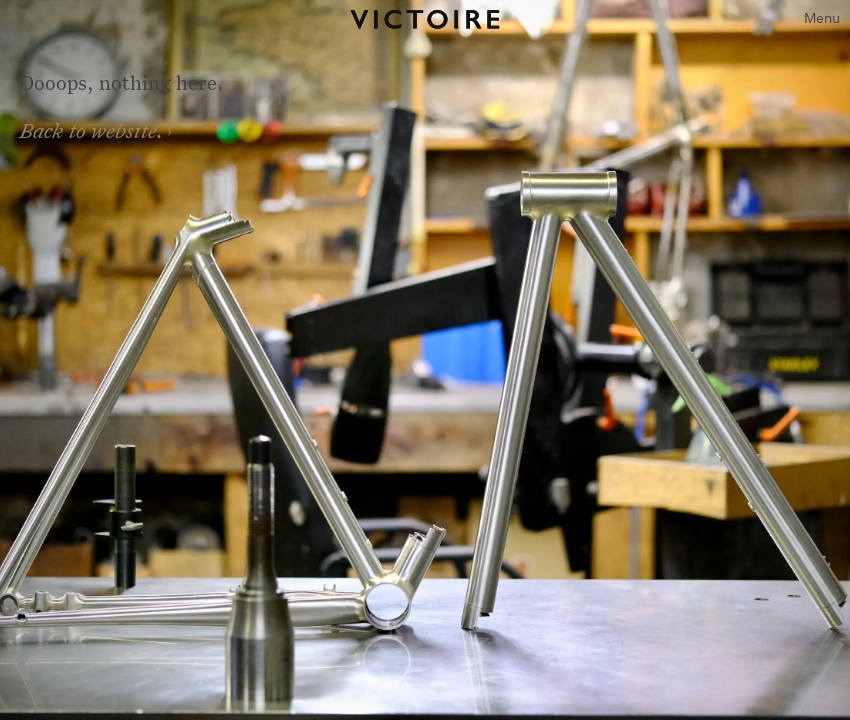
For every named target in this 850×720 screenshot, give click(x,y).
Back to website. (92, 130)
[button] (822, 19)
